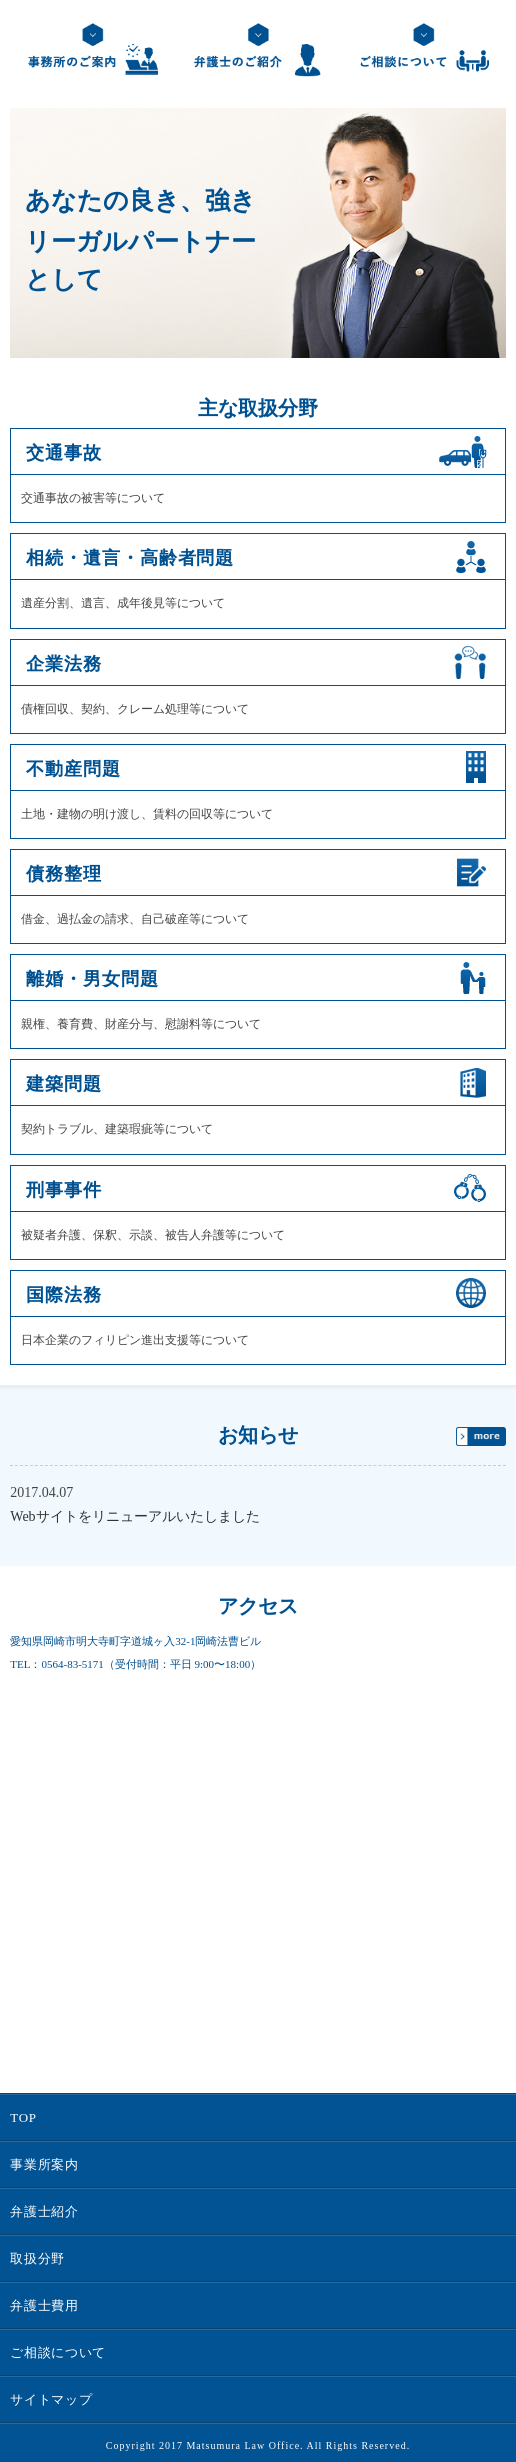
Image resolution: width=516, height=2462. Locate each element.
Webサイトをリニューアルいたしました (134, 1516)
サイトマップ (51, 2399)
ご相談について (58, 2352)
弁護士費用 (44, 2305)
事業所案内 (44, 2164)
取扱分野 (37, 2258)
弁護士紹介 (44, 2211)
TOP (23, 2117)
